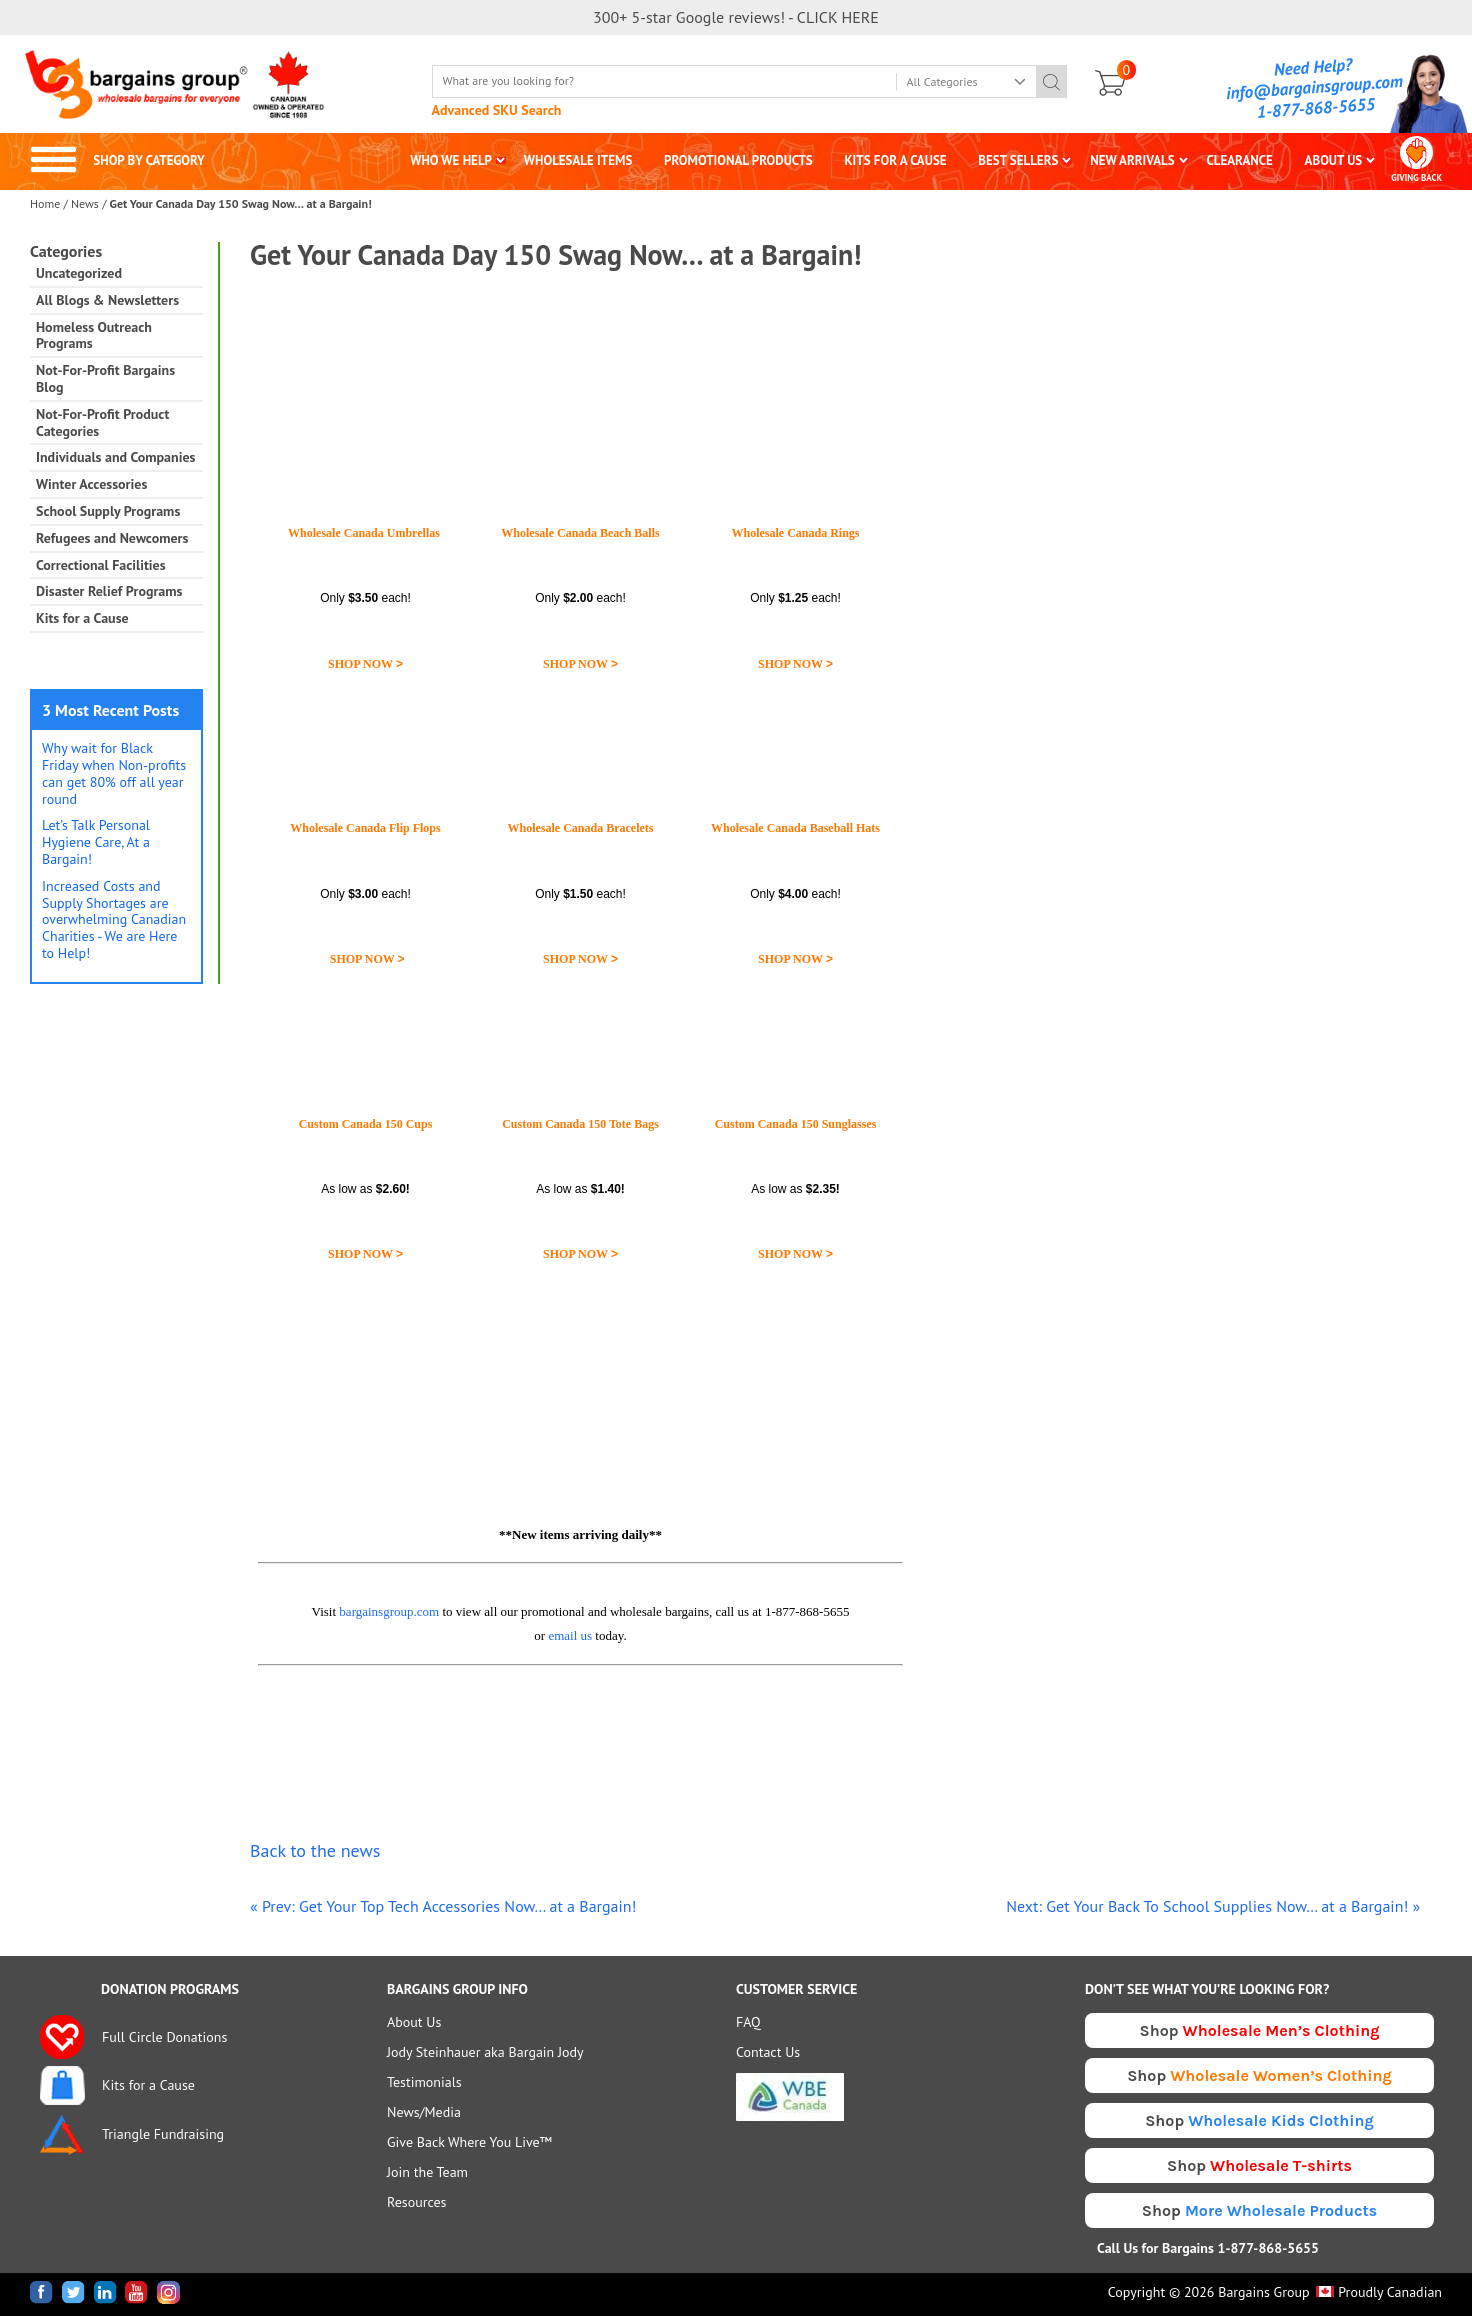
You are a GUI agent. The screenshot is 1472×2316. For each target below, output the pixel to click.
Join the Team (427, 2172)
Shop (1260, 2030)
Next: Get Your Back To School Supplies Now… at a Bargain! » (1213, 1906)
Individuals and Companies (115, 457)
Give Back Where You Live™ (469, 2142)
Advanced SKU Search (497, 110)
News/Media (424, 2112)
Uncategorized (79, 273)
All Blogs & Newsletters (107, 300)
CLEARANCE (1239, 160)
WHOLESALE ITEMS (578, 160)
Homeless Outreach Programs (94, 336)
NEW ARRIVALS (1132, 160)
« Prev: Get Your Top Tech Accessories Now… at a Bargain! (443, 1906)
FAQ (748, 2022)
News (85, 203)
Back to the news (315, 1850)
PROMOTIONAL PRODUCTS (738, 160)
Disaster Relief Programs (109, 591)
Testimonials (424, 2082)
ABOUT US (1334, 160)
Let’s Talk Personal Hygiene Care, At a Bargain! (96, 842)
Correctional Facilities (101, 565)
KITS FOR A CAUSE (896, 160)
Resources (416, 2202)
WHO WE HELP (451, 160)
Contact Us (768, 2052)
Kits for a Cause (82, 618)
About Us (414, 2022)
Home (45, 203)
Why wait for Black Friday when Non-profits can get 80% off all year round (114, 773)
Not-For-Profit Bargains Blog (105, 379)
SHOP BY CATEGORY (117, 160)
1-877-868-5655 (1316, 108)
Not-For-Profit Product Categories (102, 423)
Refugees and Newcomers (112, 538)
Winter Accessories (91, 484)
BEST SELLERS (1018, 160)
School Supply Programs (108, 511)
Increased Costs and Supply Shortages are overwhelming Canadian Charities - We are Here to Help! (114, 919)
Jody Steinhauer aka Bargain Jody (485, 2052)
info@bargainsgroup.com (1315, 87)
